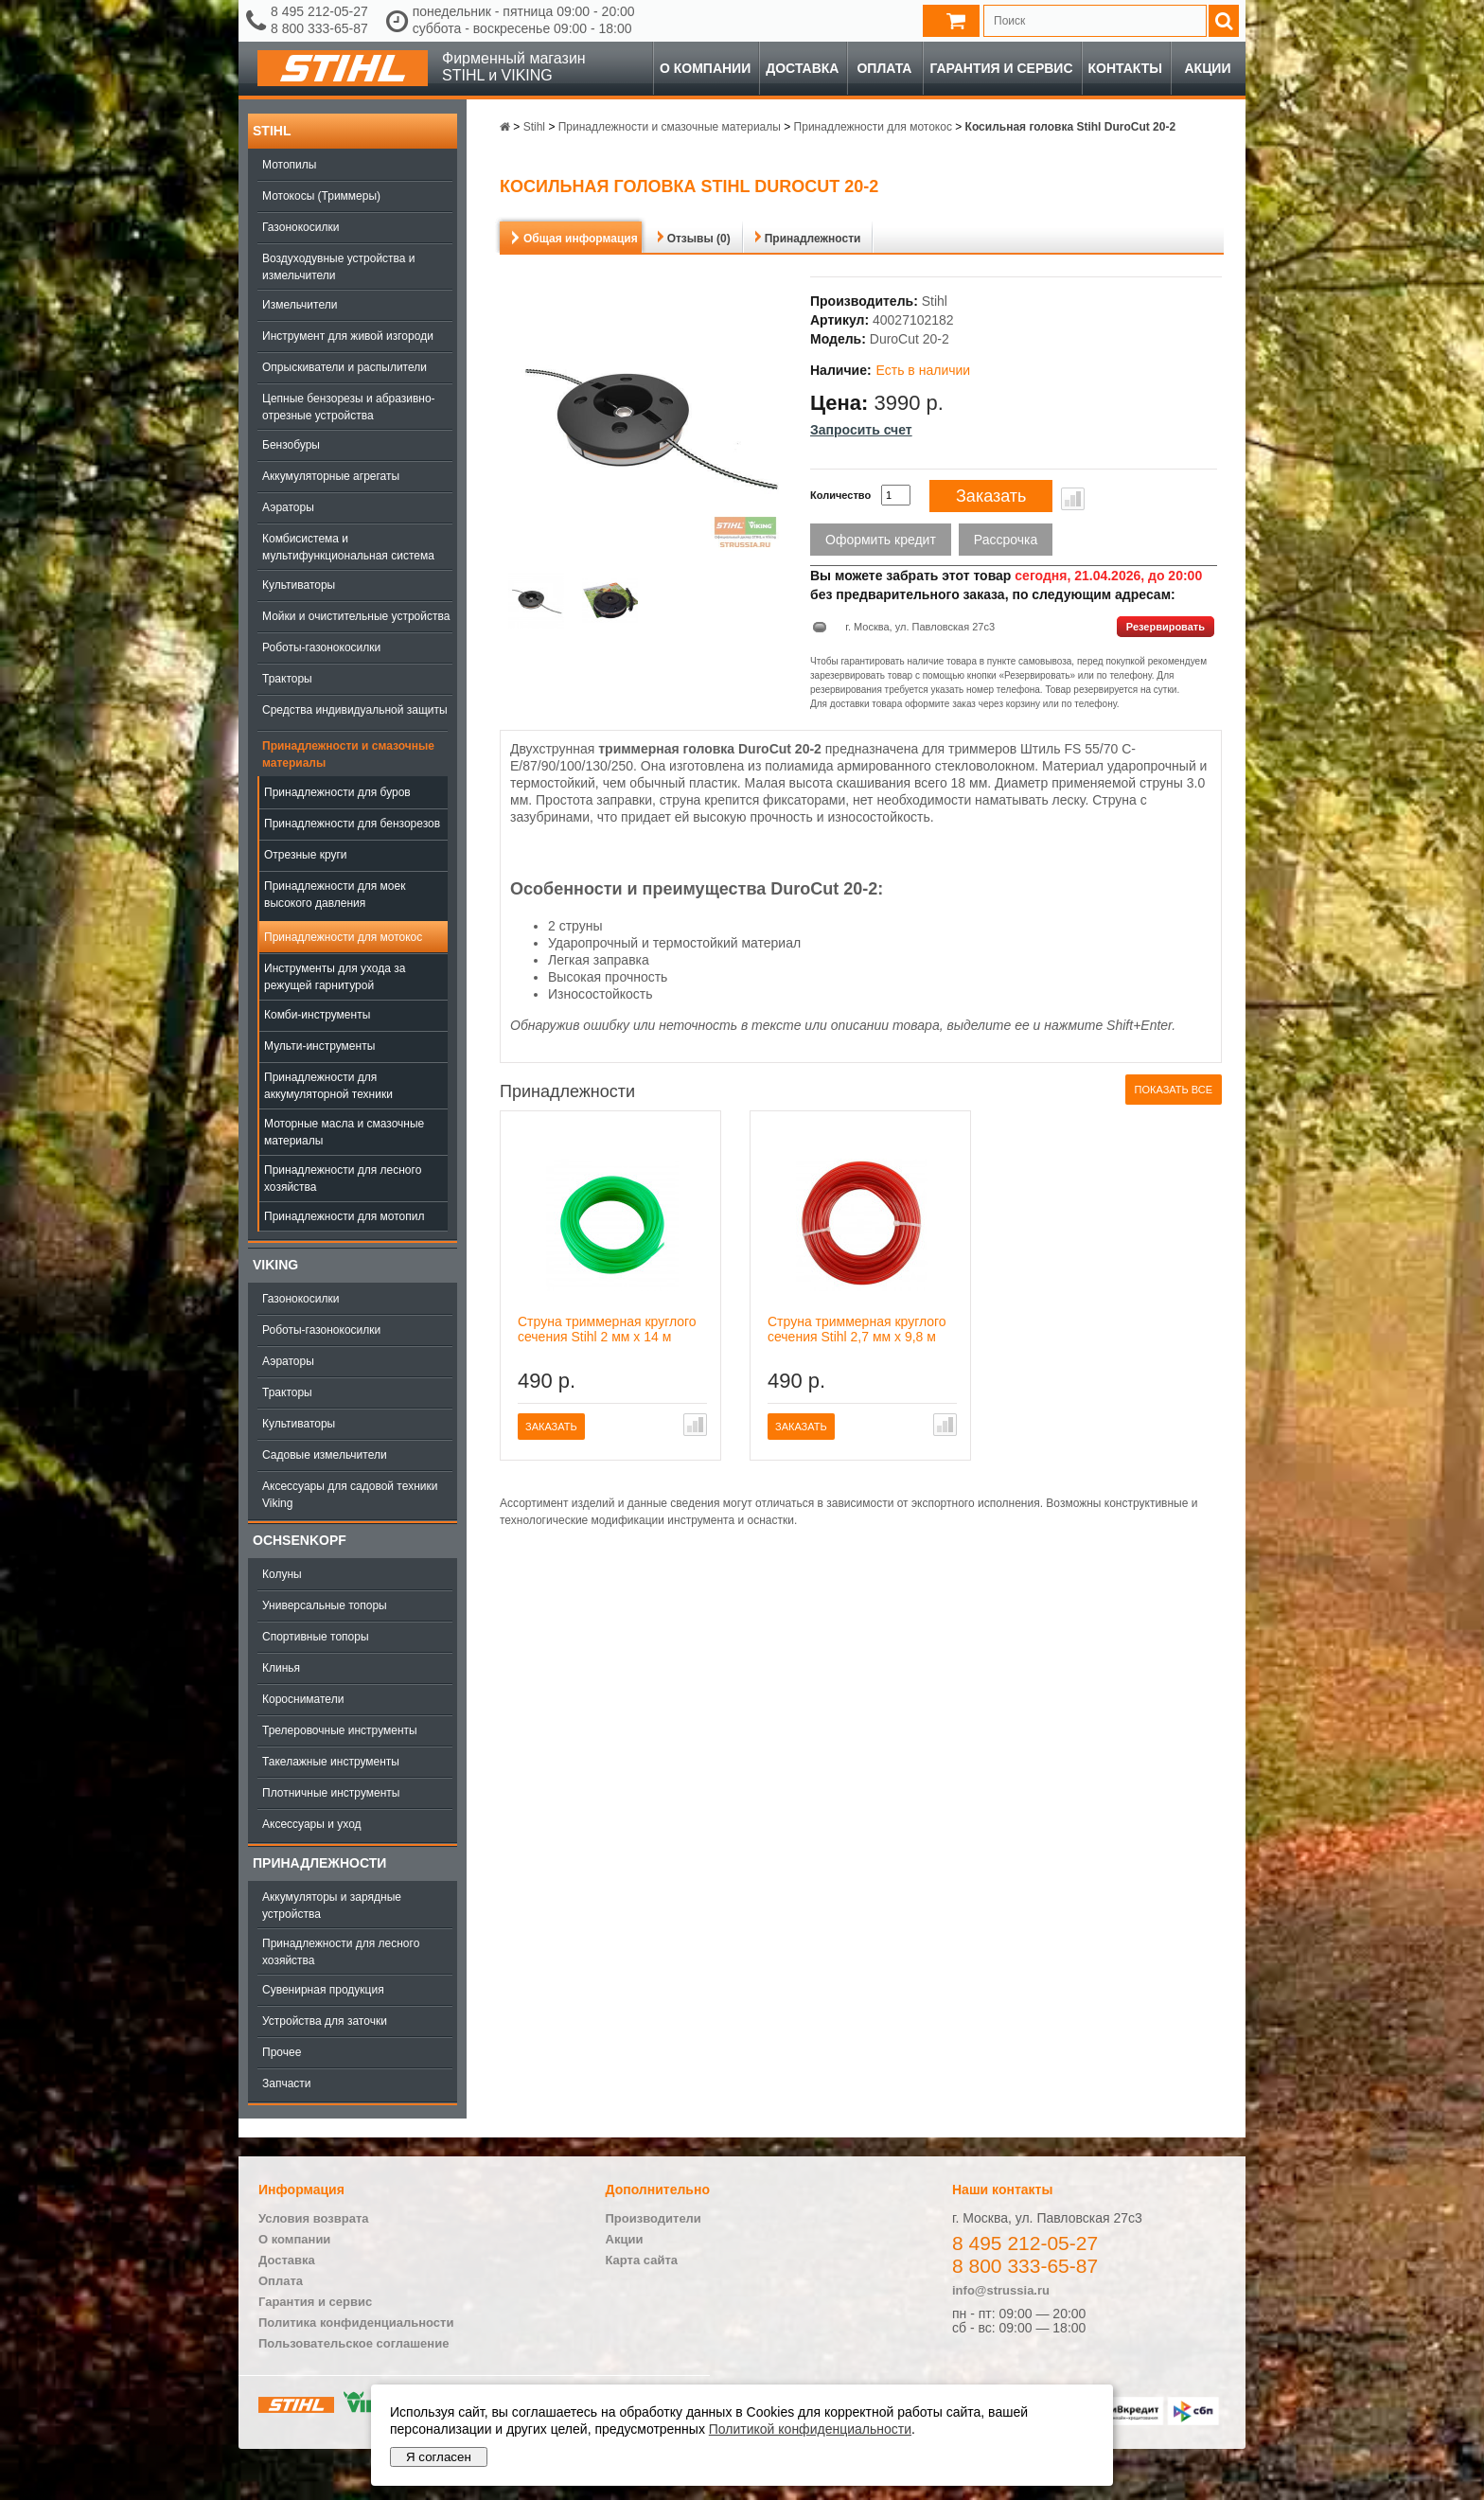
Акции (1207, 68)
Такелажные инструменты (330, 1761)
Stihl (272, 130)
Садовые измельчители (324, 1455)
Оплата (884, 68)
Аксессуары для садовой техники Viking (349, 1495)
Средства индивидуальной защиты (355, 710)
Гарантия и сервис (1000, 68)
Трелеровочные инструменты (339, 1730)
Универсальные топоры (324, 1605)
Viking (275, 1264)
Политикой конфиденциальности (810, 2429)
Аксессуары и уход (312, 1824)
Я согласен (438, 2457)
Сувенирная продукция (323, 1989)
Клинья (281, 1668)
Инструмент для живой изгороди (347, 336)
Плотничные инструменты (330, 1793)
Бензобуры (291, 445)
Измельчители (299, 304)
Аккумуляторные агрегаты (330, 476)
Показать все (1173, 1089)
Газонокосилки (300, 227)
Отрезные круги (305, 854)
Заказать (991, 496)
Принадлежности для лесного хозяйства (342, 1178)
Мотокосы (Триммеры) (321, 196)
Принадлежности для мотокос (343, 937)
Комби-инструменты (317, 1014)
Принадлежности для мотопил (344, 1216)
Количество (840, 495)
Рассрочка (1005, 539)
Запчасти (286, 2083)
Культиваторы (298, 585)
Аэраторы (288, 507)
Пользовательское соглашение (353, 2343)
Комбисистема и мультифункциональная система (348, 547)
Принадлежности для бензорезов (352, 823)
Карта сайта (642, 2260)
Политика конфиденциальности (355, 2322)
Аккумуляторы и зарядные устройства (331, 1905)
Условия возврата (313, 2218)
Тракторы (287, 678)
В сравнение (1073, 499)
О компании (705, 68)
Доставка (802, 68)
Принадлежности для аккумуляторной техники (328, 1086)
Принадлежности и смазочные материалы (348, 754)
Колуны (282, 1574)
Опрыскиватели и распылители (344, 367)
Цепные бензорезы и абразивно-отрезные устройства (348, 407)
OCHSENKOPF (299, 1540)
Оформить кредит (880, 539)
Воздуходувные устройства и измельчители (338, 267)
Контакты (1125, 68)
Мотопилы (289, 164)
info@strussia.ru (1001, 2290)
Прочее (281, 2052)
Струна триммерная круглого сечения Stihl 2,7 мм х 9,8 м (857, 1329)
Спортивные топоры (315, 1636)
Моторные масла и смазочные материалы (344, 1132)
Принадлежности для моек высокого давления (334, 894)
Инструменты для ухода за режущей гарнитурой (334, 977)
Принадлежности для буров (337, 792)
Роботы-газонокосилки (321, 647)
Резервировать (1165, 626)
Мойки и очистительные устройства (356, 616)
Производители (653, 2218)
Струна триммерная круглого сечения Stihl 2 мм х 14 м (607, 1329)
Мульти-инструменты (319, 1046)
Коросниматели (303, 1699)
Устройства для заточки (324, 2021)
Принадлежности (319, 1863)
